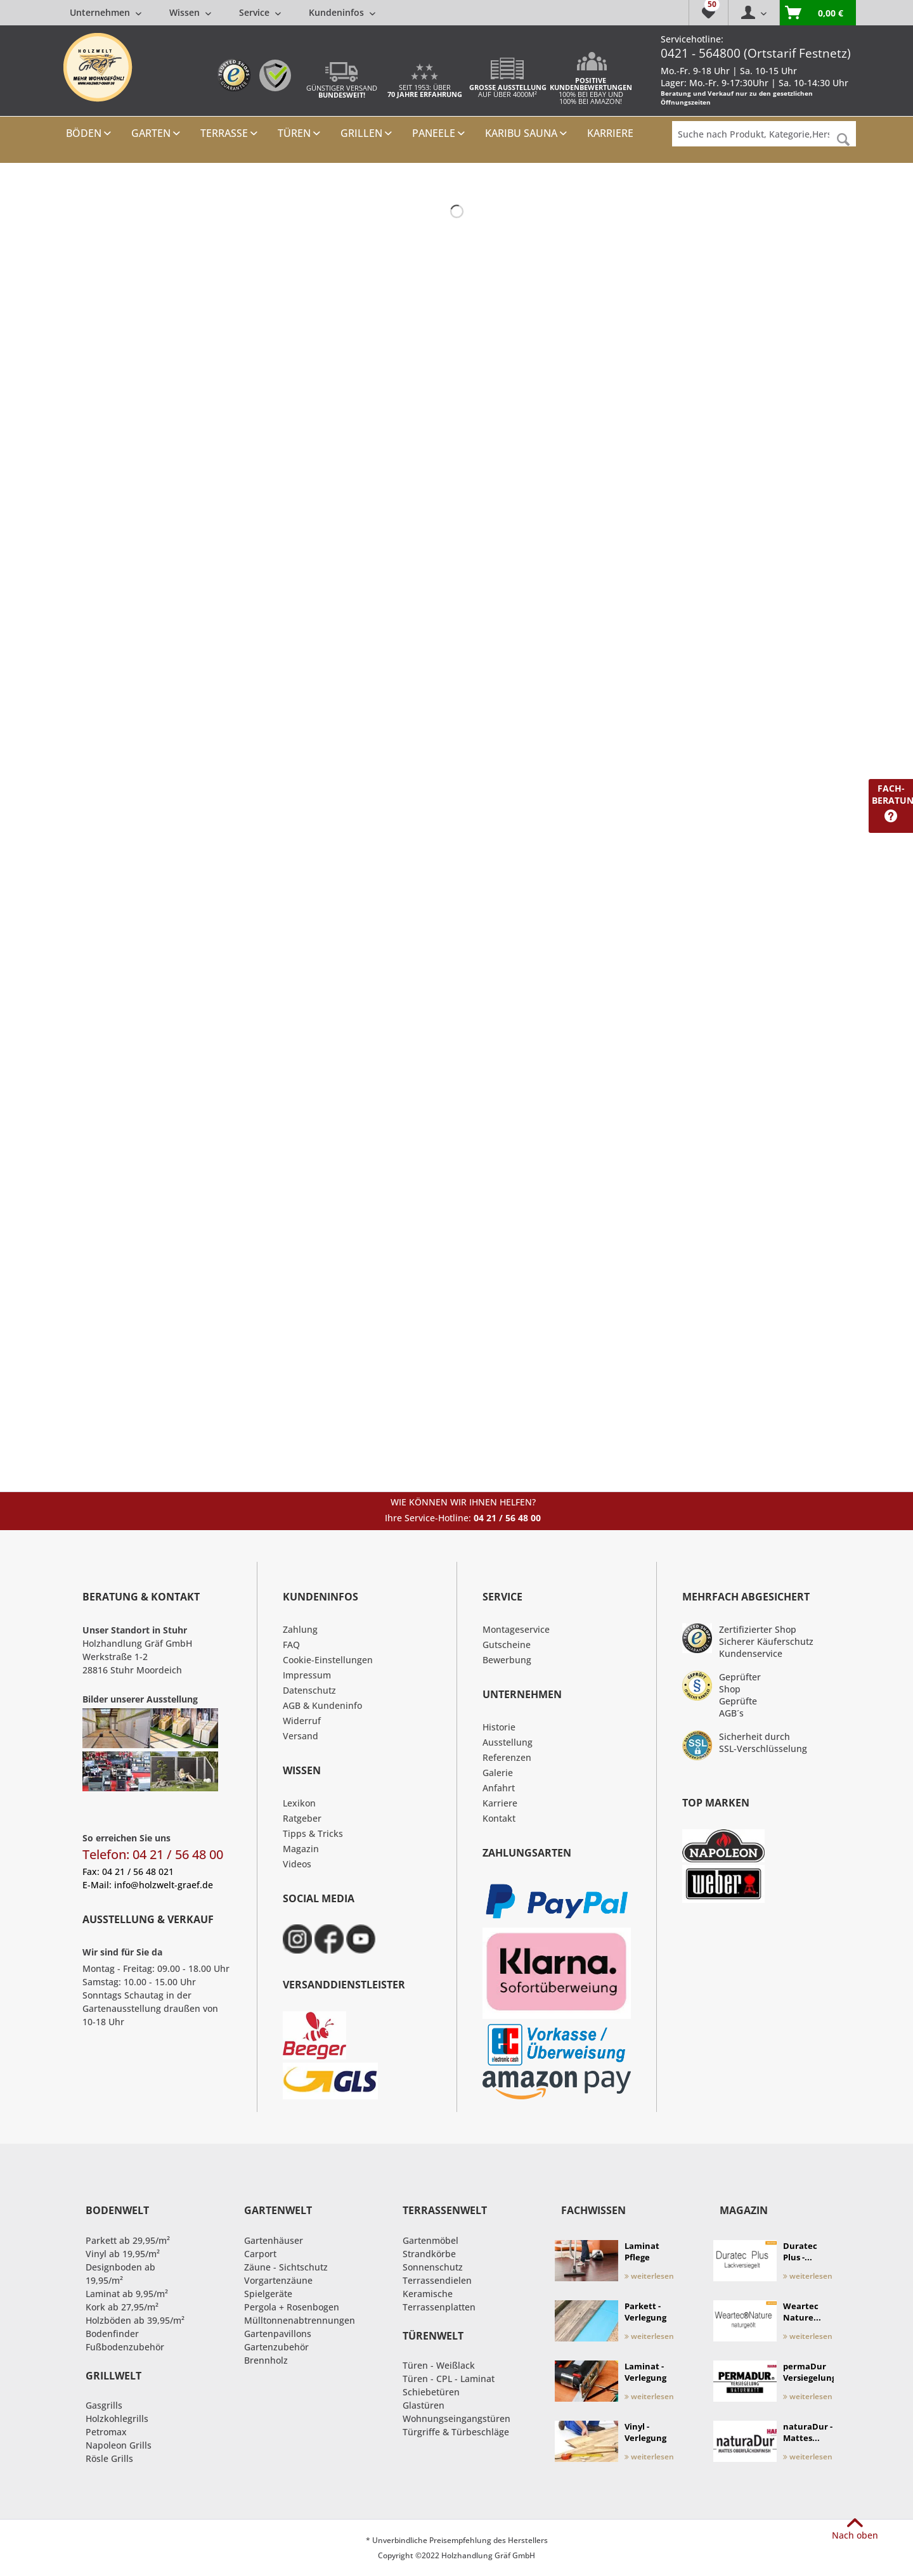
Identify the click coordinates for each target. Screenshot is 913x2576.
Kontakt (498, 1818)
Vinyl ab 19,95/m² (123, 2254)
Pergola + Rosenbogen (291, 2307)
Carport (260, 2254)
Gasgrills (104, 2405)
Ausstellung (507, 1742)
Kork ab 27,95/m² (122, 2307)
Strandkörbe (429, 2254)
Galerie (497, 1773)
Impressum (307, 1675)
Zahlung (300, 1629)
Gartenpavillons (277, 2334)
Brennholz (266, 2360)
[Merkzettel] (708, 12)
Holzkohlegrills (117, 2418)
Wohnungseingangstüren (456, 2418)
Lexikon (299, 1803)
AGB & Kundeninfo (322, 1705)
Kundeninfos (342, 12)
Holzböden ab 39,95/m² (135, 2320)
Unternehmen (105, 12)
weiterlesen (649, 2275)
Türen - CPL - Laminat (449, 2379)
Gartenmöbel (430, 2240)
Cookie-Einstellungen (328, 1660)
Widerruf (302, 1721)
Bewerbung (506, 1660)
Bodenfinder (112, 2334)
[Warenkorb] (817, 12)
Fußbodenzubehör (125, 2347)
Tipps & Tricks (313, 1833)
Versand (300, 1736)
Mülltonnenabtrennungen (299, 2320)
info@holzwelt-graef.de (163, 1885)
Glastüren (423, 2405)
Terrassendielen (437, 2280)
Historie (498, 1727)
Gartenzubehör (276, 2347)
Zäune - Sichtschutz (286, 2267)
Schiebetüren (431, 2392)
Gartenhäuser (273, 2240)
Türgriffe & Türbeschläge (456, 2432)
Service (260, 12)
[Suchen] (843, 139)
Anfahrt (498, 1788)
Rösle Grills (109, 2458)
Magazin (301, 1849)
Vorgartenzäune (278, 2280)
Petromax (106, 2432)
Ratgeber (302, 1818)
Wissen (190, 12)
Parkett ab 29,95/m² (128, 2240)
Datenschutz (309, 1690)
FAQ (291, 1645)
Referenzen (506, 1757)
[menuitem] (222, 12)
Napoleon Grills (119, 2445)
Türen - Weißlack (439, 2365)
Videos (297, 1864)
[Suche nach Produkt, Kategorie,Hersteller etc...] (764, 133)
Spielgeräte (268, 2294)
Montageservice (516, 1629)
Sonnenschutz (433, 2267)
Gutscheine (506, 1645)
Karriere (499, 1803)
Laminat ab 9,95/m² (127, 2294)
